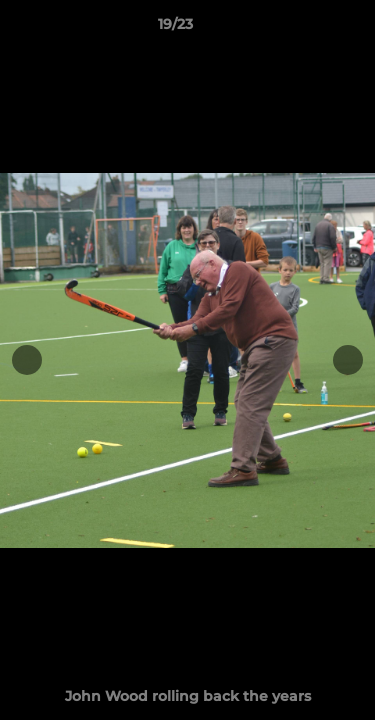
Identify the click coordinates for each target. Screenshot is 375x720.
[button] (303, 29)
